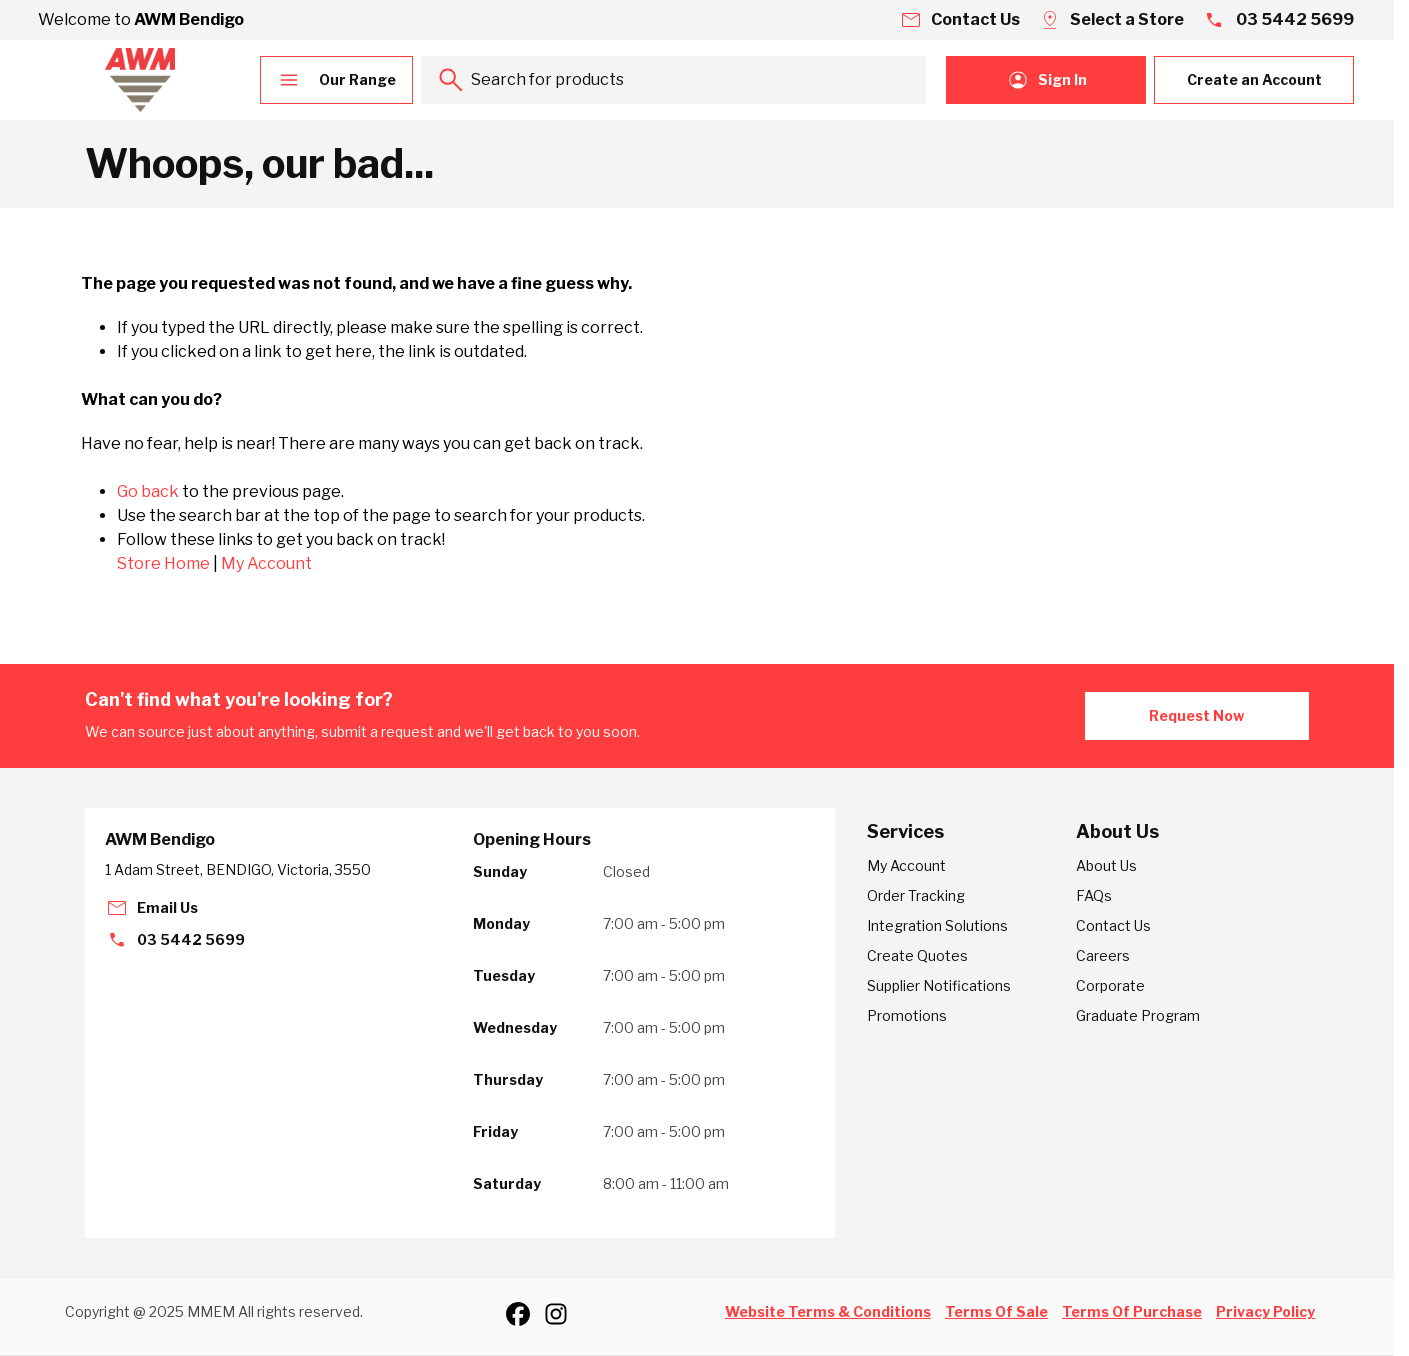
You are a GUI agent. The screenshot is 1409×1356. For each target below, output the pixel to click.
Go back (148, 491)
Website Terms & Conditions (828, 1311)
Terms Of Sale (996, 1311)
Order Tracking (916, 895)
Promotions (907, 1015)
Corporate (1110, 985)
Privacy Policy (1265, 1311)
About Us (1106, 865)
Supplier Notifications (939, 985)
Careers (1103, 955)
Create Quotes (917, 955)
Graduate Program (1138, 1015)
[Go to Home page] (140, 80)
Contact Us (1113, 925)
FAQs (1094, 895)
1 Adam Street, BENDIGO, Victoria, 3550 (238, 869)
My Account (266, 563)
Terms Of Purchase (1132, 1311)
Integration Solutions (937, 925)
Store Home (163, 563)
